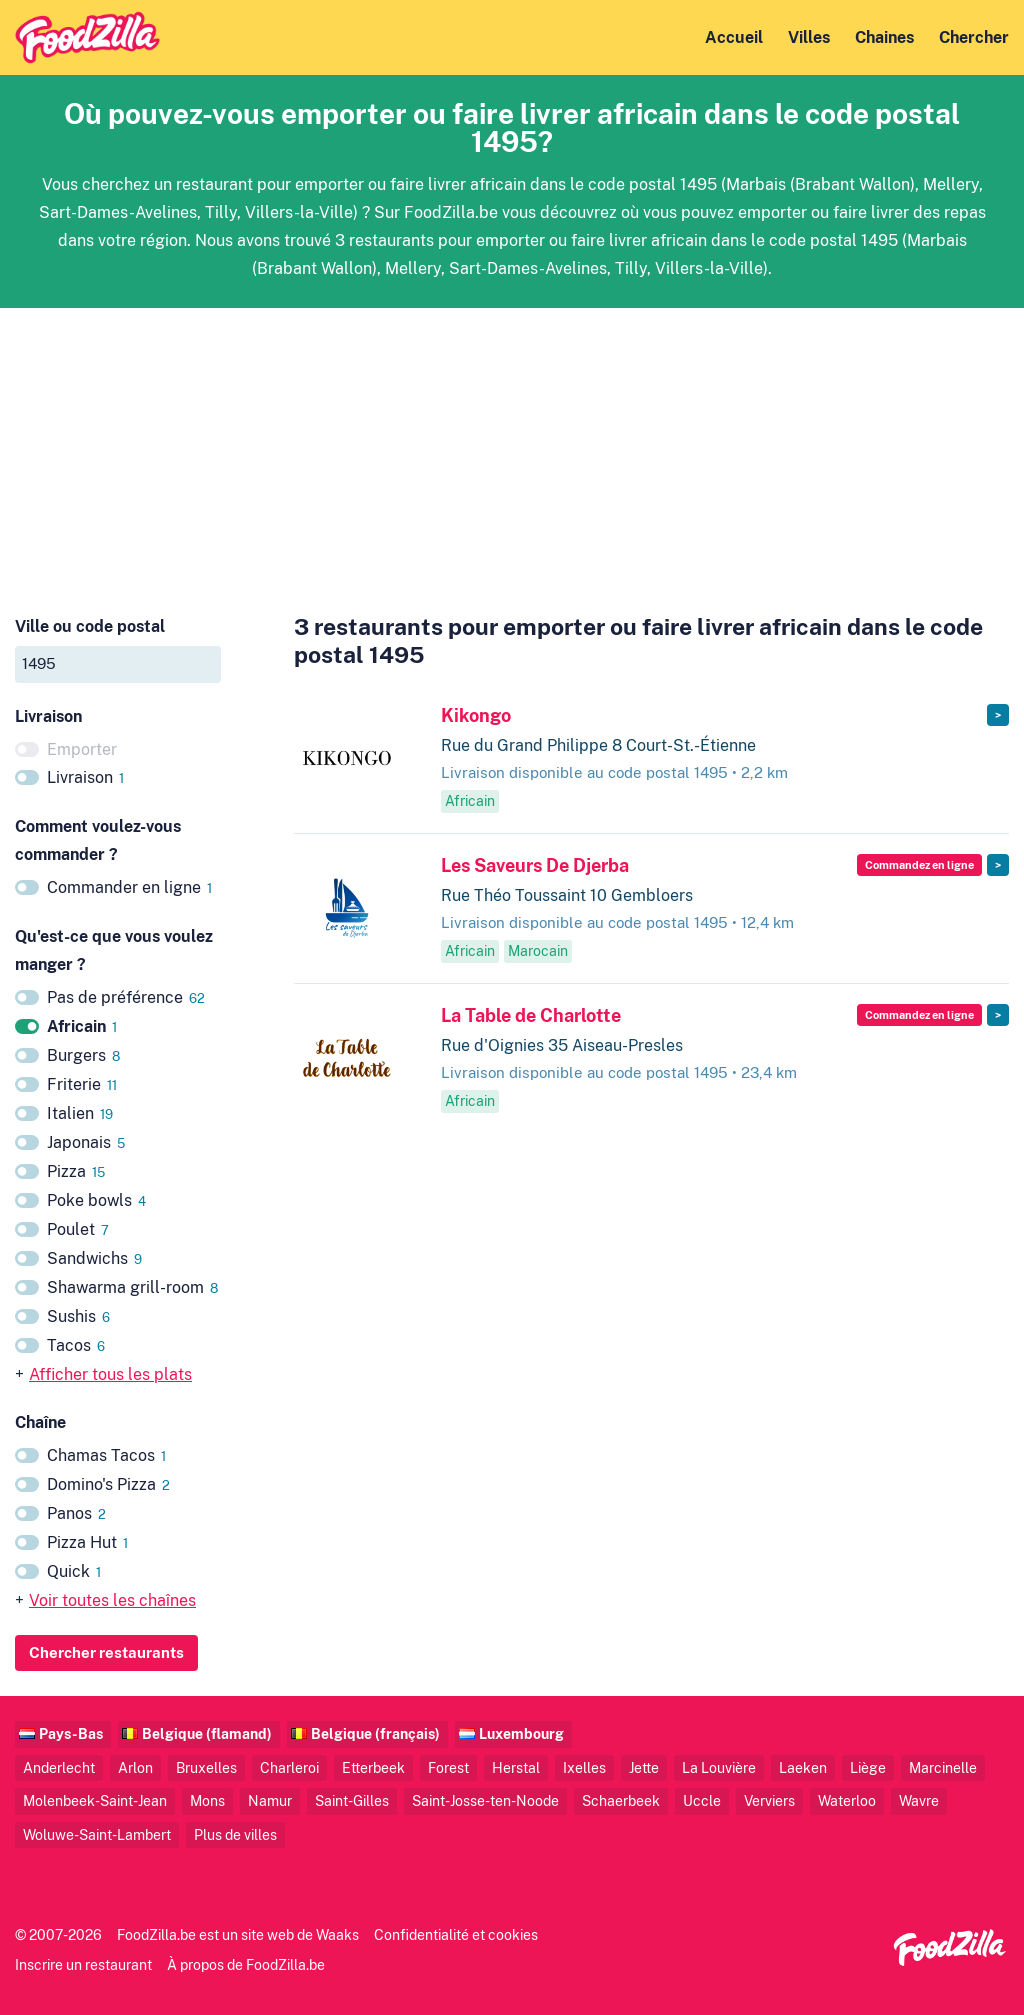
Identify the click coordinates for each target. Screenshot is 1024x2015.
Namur (270, 1800)
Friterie (82, 1084)
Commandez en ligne (919, 865)
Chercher (974, 37)
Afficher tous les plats (110, 1374)
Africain (82, 1026)
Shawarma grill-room (132, 1287)
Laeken (803, 1767)
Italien (80, 1113)
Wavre (919, 1800)
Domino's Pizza (108, 1484)
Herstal (516, 1767)
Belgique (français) (375, 1733)
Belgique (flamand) (207, 1733)
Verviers (769, 1800)
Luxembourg (521, 1733)
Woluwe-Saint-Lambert (97, 1834)
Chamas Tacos (106, 1455)
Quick (74, 1571)
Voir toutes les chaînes (112, 1600)
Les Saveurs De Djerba (535, 865)
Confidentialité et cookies (456, 1934)
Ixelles (584, 1767)
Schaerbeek (621, 1800)
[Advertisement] (512, 448)
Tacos (76, 1345)
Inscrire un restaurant (83, 1964)
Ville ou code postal (90, 626)
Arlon (135, 1767)
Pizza (76, 1171)
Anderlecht (59, 1767)
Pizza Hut (87, 1542)
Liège (868, 1767)
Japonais (86, 1142)
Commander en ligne (129, 887)
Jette (644, 1767)
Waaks (337, 1934)
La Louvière (719, 1767)
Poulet (78, 1229)
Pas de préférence (126, 997)
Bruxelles (206, 1767)
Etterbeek (373, 1767)
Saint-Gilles (352, 1800)
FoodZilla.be (156, 1934)
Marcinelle (943, 1767)
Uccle (702, 1800)
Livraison (85, 777)
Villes (809, 37)
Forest (448, 1767)
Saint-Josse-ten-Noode (485, 1800)
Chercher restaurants (106, 1652)
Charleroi (289, 1767)
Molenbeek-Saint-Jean (95, 1800)
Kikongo (476, 715)
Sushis (78, 1316)
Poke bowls (96, 1200)
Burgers (83, 1055)
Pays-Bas (71, 1733)
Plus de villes (235, 1834)
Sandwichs (94, 1258)
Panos (76, 1513)
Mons (207, 1800)
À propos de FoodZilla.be (246, 1964)
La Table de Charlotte (531, 1015)
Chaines (884, 37)
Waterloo (847, 1800)
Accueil (734, 37)
